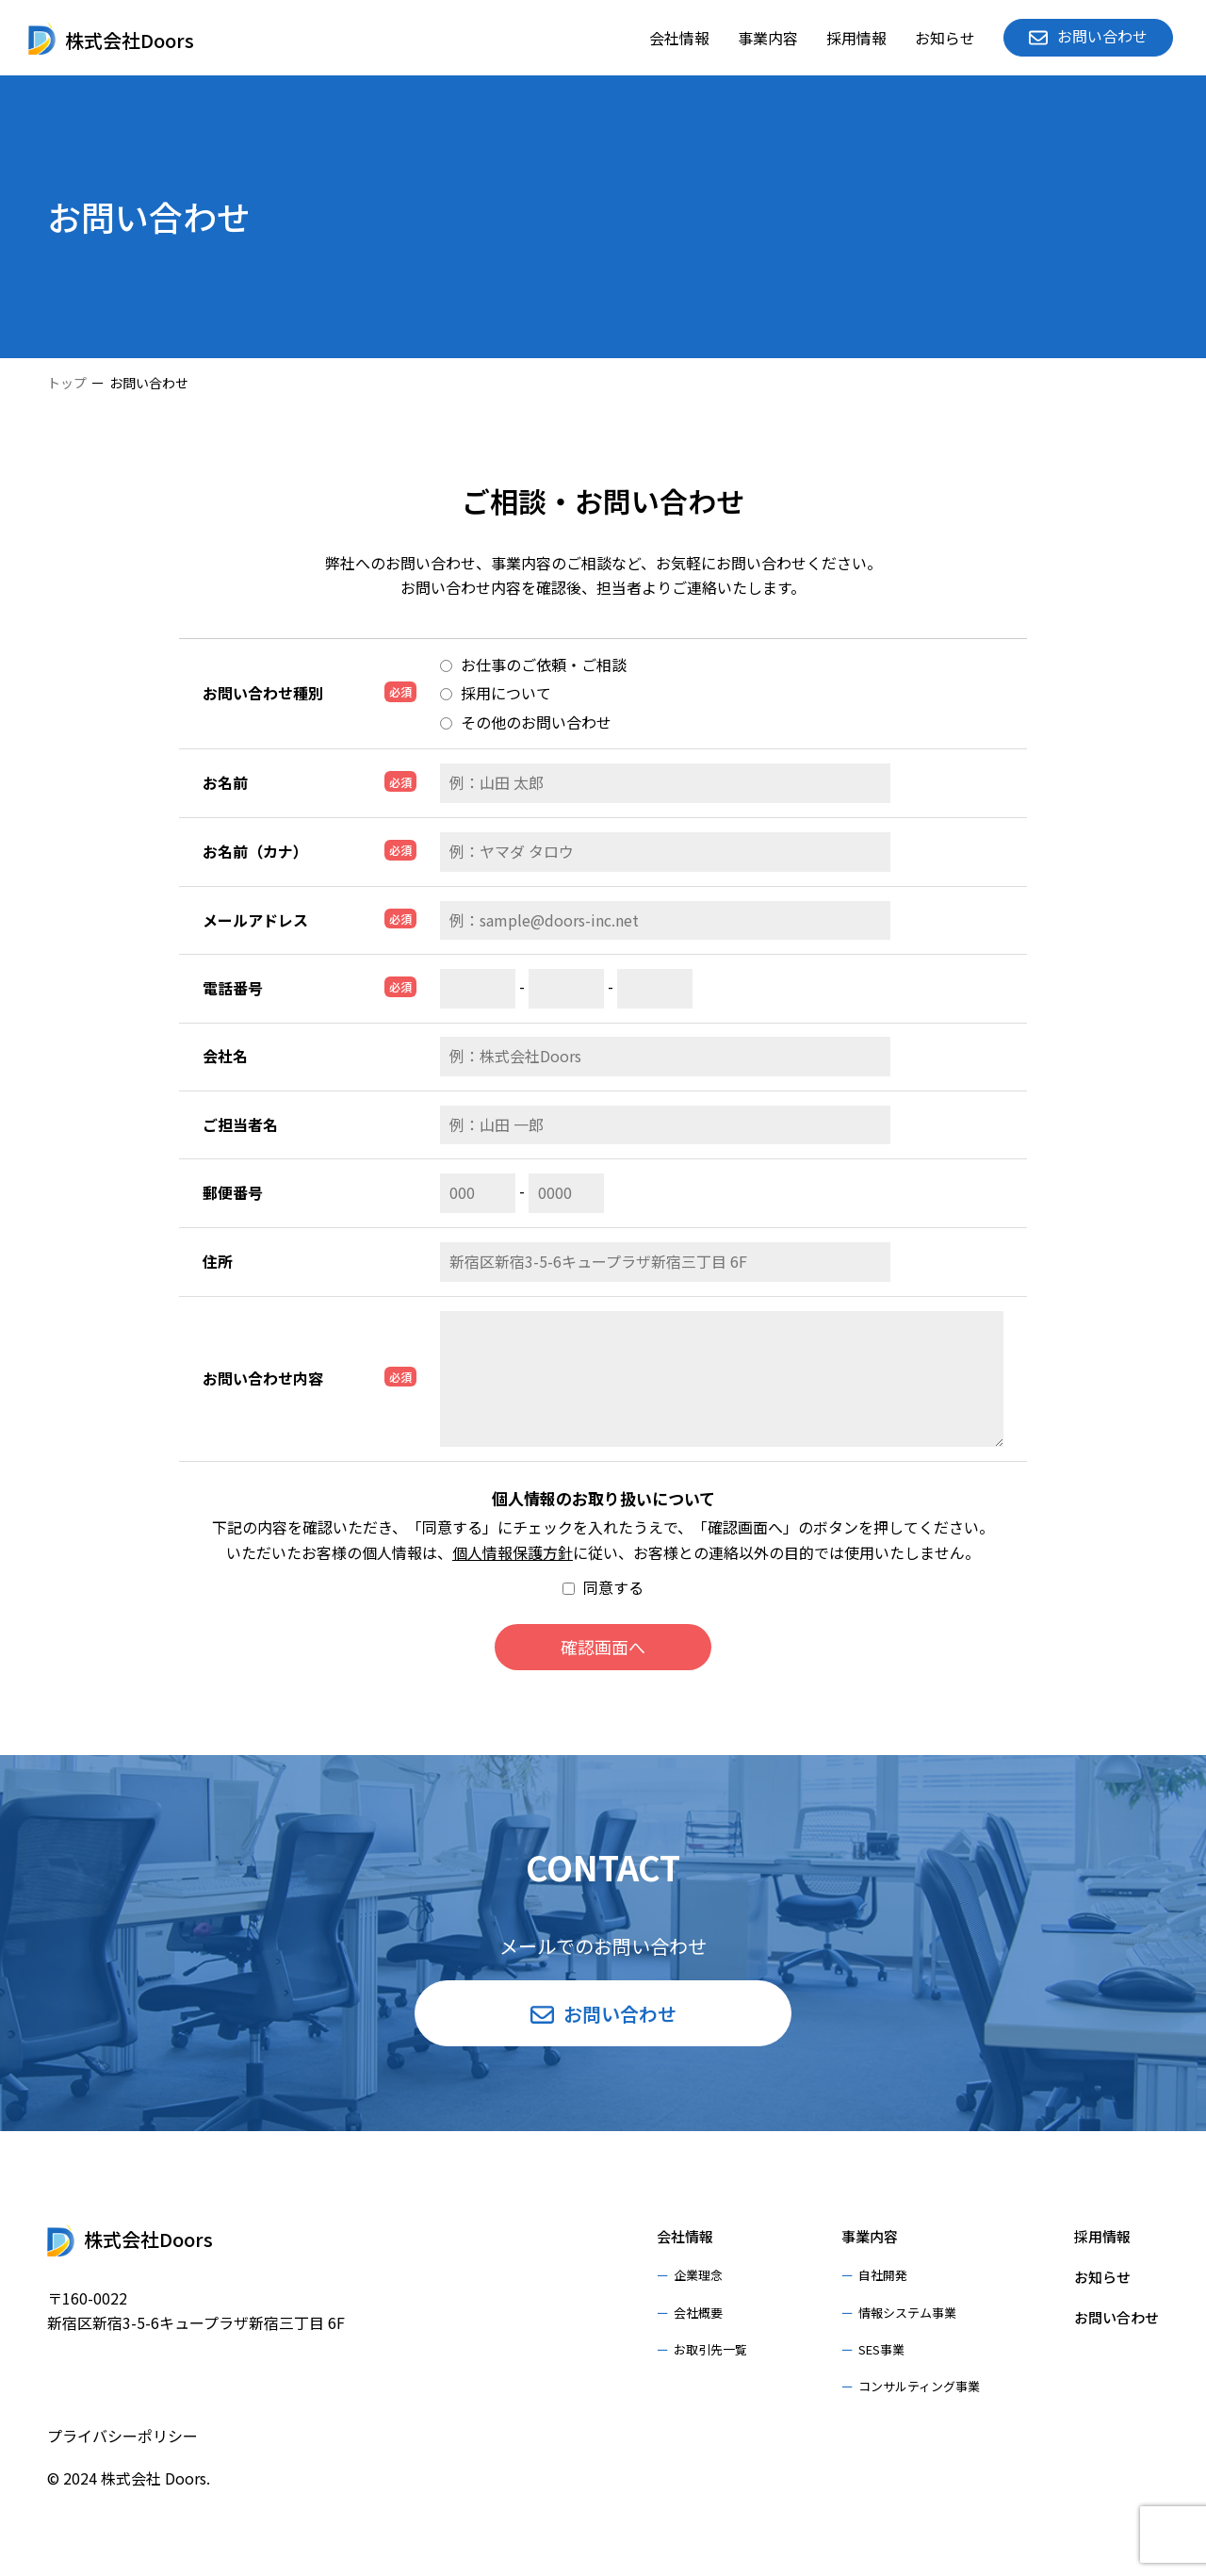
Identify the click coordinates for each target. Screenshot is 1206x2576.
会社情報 (679, 37)
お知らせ (945, 37)
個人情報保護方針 (512, 1552)
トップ (67, 382)
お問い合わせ (1116, 2317)
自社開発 (882, 2275)
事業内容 (768, 37)
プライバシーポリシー (122, 2435)
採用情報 (856, 37)
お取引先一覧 (710, 2349)
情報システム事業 (907, 2313)
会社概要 (698, 2313)
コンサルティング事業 (919, 2386)
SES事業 (881, 2349)
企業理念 (698, 2275)
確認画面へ (603, 1646)
